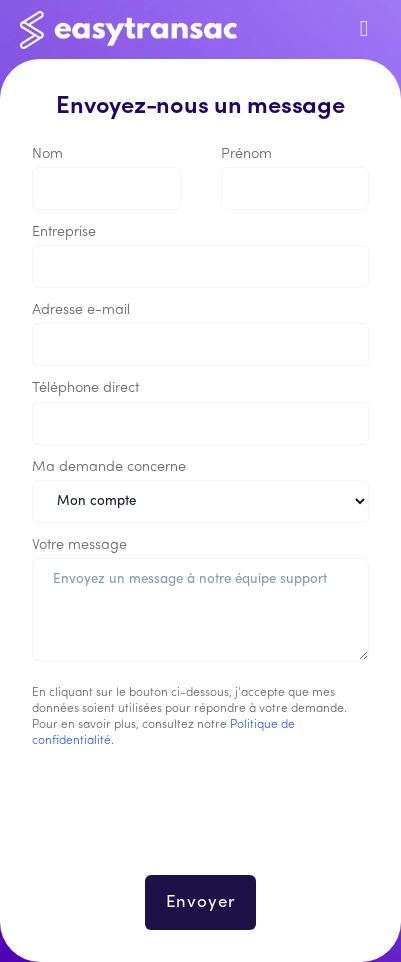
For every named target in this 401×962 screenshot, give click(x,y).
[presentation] (201, 824)
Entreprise (64, 232)
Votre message (79, 545)
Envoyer (201, 902)
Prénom (246, 154)
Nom (47, 154)
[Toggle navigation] (364, 29)
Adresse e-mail (81, 310)
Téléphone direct (85, 388)
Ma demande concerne (109, 467)
